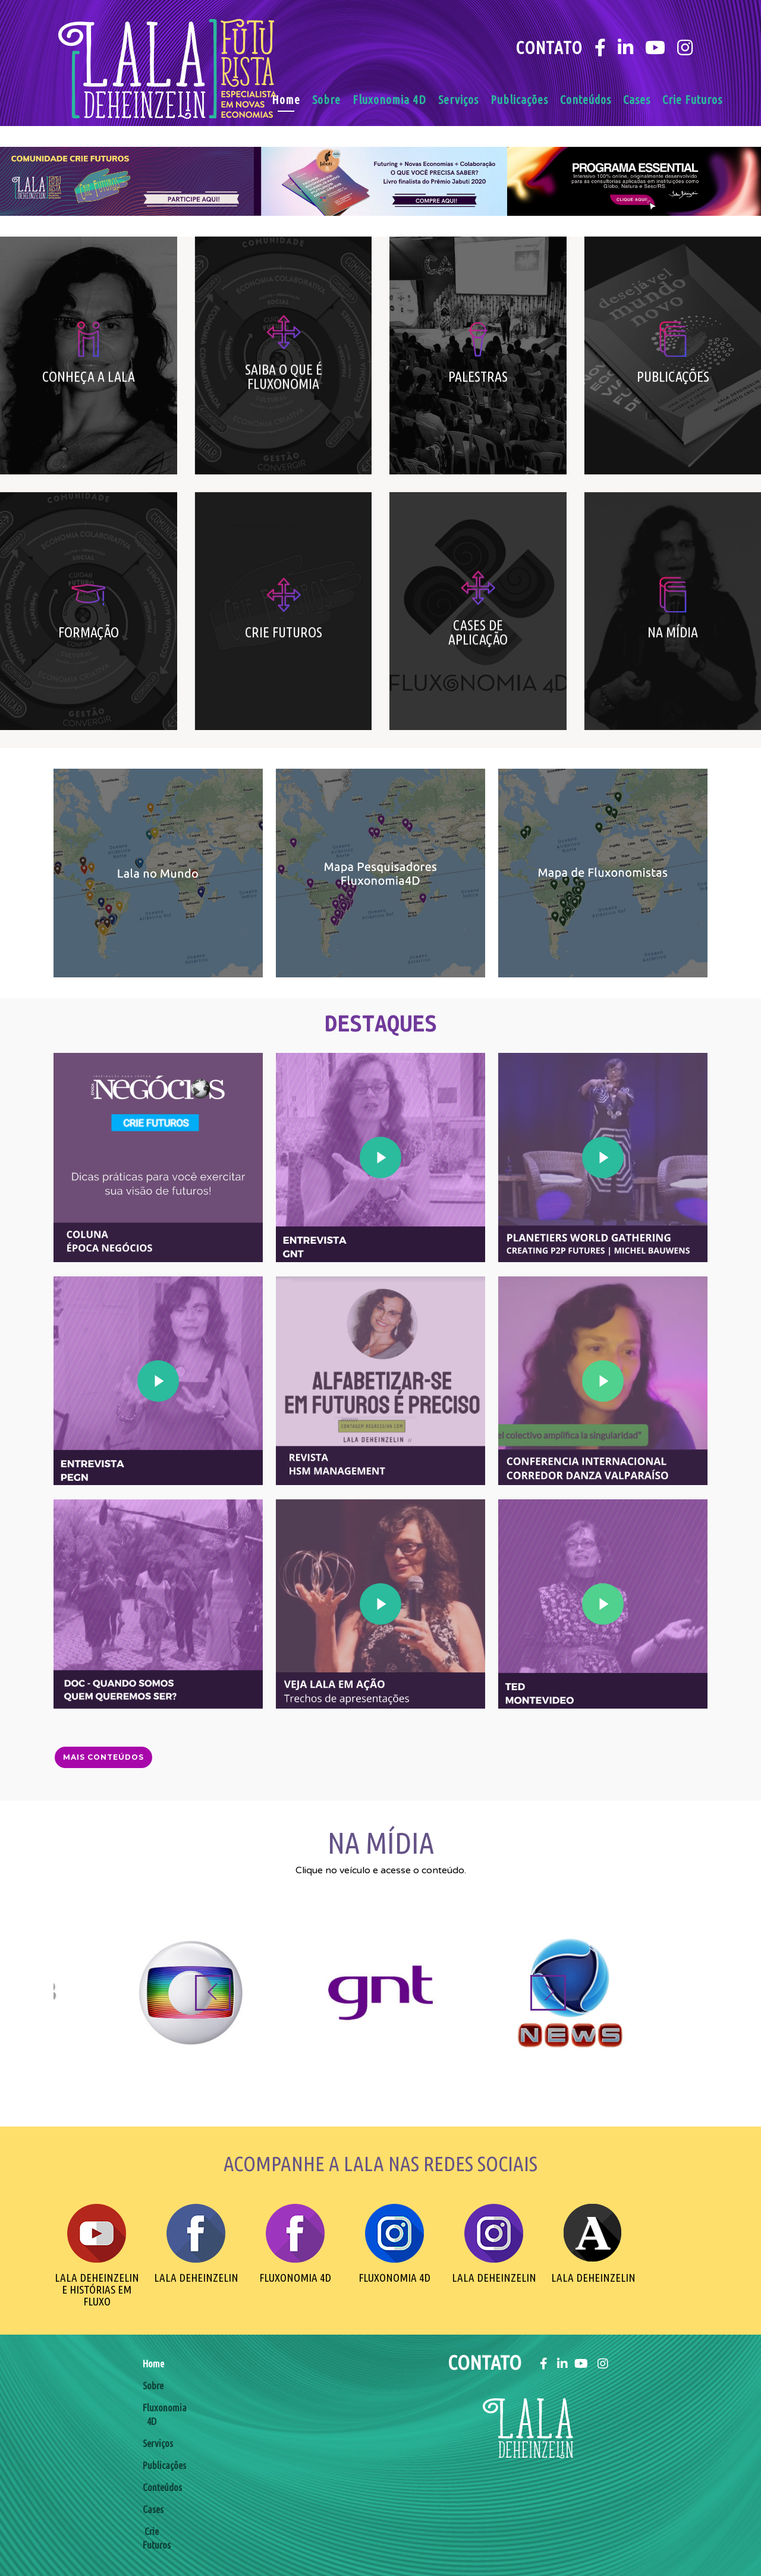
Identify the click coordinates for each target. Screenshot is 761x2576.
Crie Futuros (692, 99)
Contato (549, 47)
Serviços (458, 99)
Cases (636, 99)
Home (286, 99)
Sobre (326, 99)
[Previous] (213, 1993)
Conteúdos (585, 99)
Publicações (519, 99)
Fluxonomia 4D (389, 99)
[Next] (548, 1993)
